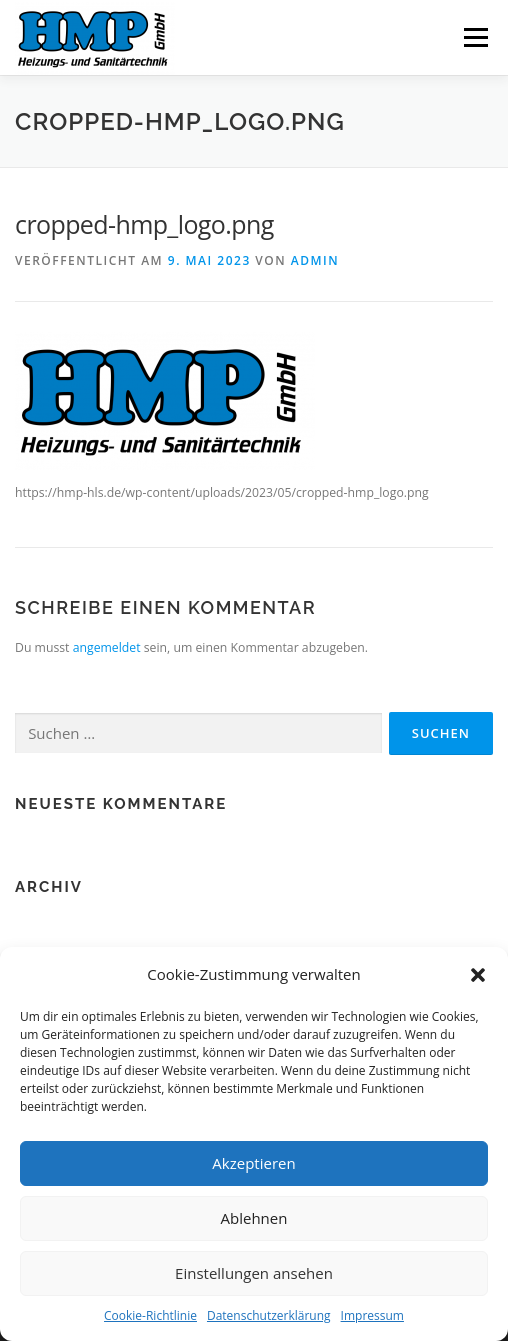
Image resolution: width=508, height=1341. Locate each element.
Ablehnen (254, 1218)
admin (315, 260)
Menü (474, 37)
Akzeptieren (253, 1163)
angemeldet (107, 647)
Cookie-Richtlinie (150, 1315)
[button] (478, 975)
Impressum (372, 1315)
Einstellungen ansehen (254, 1273)
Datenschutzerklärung (269, 1315)
